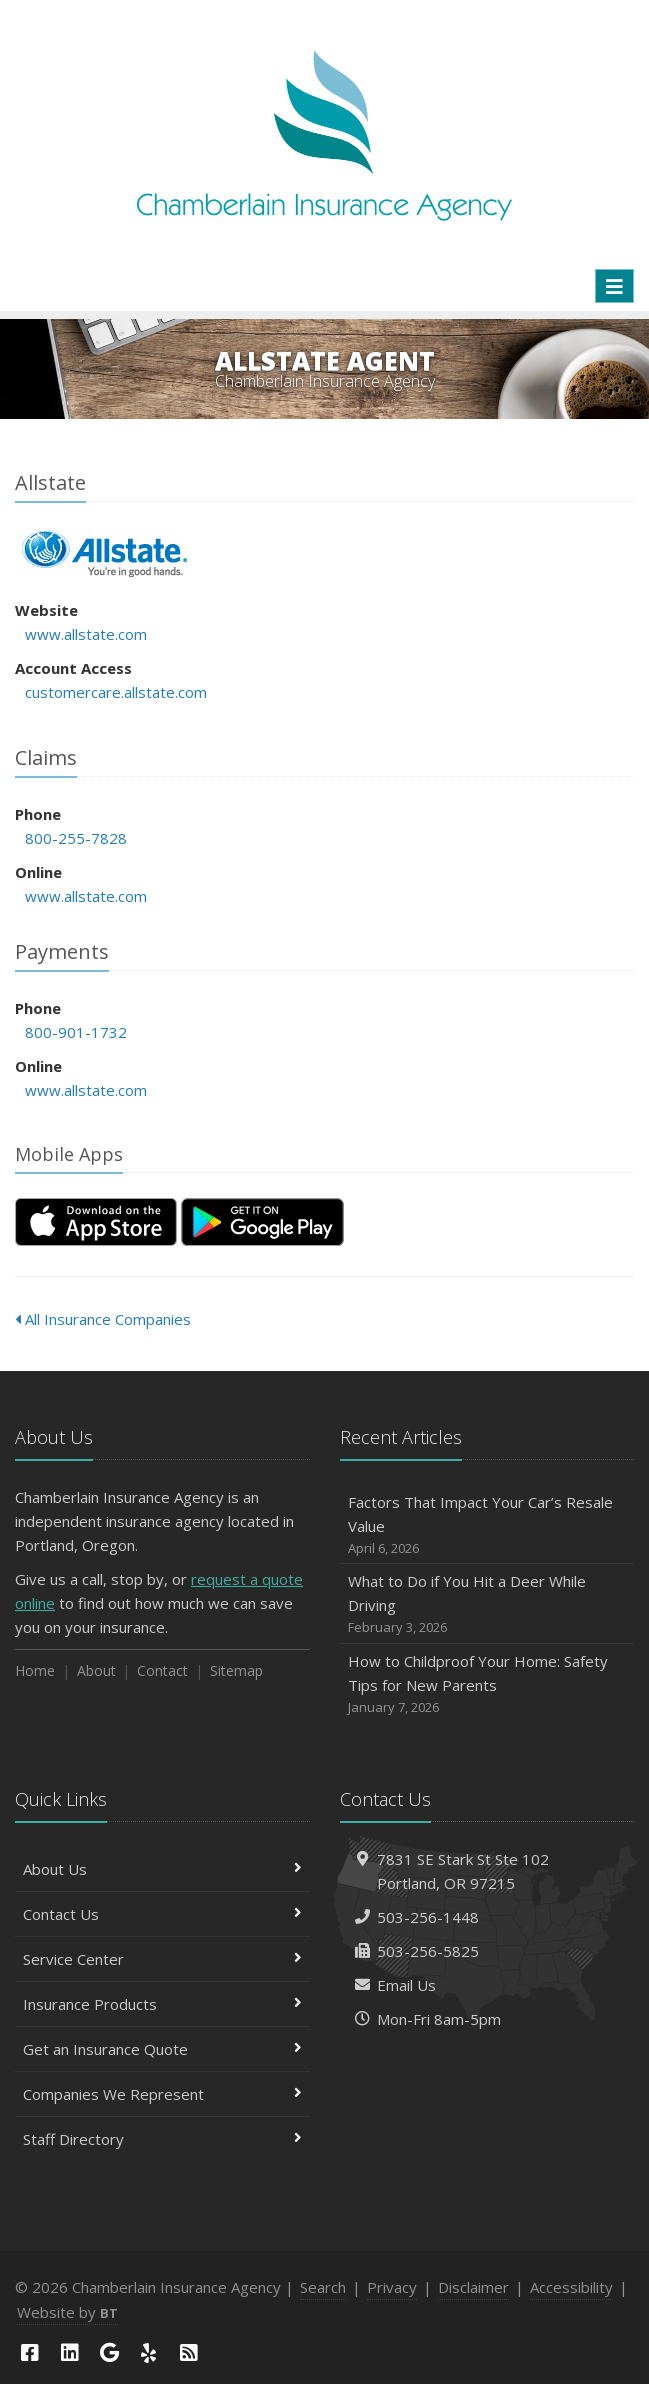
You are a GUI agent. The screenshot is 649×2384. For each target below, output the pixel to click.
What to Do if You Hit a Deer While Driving (487, 1604)
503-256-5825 (428, 1951)
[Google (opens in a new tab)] (109, 2352)
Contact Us (162, 1914)
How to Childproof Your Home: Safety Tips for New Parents (487, 1684)
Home (35, 1670)
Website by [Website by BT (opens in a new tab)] (67, 2312)
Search (323, 2287)
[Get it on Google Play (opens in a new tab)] (262, 1222)
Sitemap (236, 1670)
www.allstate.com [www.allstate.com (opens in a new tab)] (86, 634)
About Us (162, 1869)
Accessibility (571, 2287)
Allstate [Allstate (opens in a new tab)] (104, 554)
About (96, 1670)
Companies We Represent (162, 2094)
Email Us (406, 1985)
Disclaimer (473, 2287)
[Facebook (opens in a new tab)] (30, 2352)
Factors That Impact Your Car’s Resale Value (487, 1525)
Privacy (392, 2287)
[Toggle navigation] (614, 286)
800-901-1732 (76, 1032)
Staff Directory (162, 2139)
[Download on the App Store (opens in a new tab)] (96, 1222)
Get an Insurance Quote (162, 2049)
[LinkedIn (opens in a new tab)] (70, 2352)
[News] (189, 2352)
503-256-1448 (428, 1917)
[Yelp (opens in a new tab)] (149, 2352)
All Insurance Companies (103, 1319)
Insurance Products (162, 2004)
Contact (162, 1670)
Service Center (162, 1959)
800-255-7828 (76, 838)
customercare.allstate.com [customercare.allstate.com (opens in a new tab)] (116, 692)
